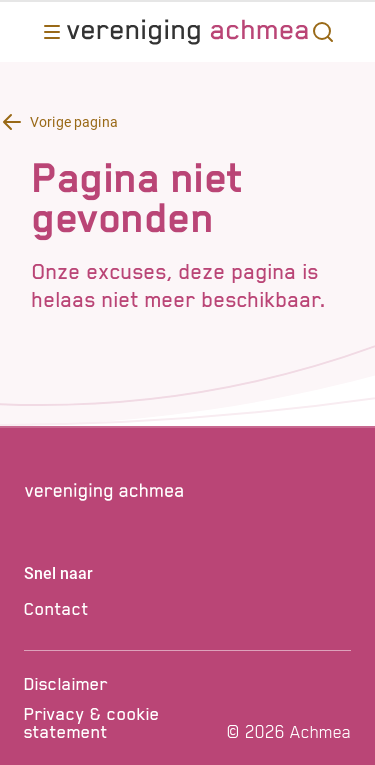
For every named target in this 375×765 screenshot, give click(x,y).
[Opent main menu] (52, 32)
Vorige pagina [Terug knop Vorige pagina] (74, 122)
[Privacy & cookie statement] (122, 723)
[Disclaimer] (122, 684)
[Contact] (187, 609)
